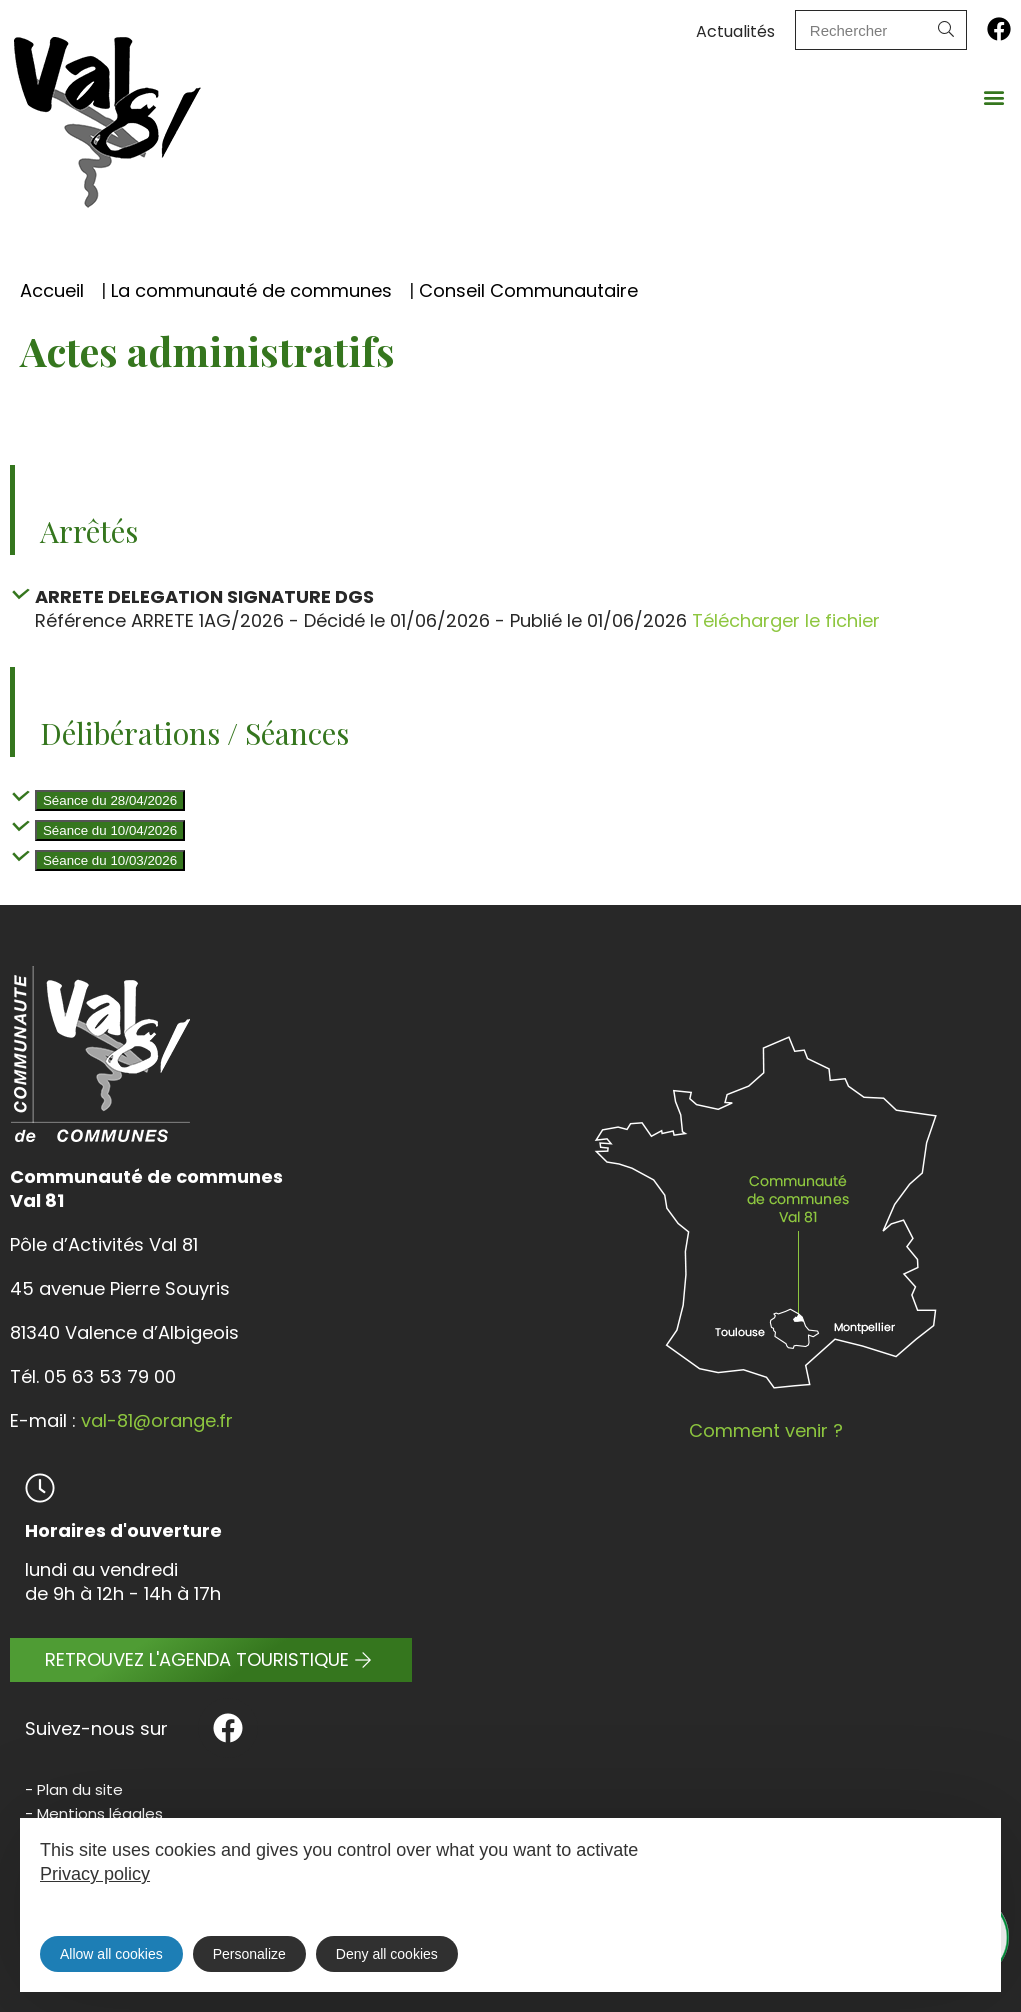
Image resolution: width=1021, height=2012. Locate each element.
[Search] (946, 30)
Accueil (52, 290)
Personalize (249, 1954)
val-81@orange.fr (157, 1420)
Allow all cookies (111, 1954)
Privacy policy (95, 1874)
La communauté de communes (251, 290)
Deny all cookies (387, 1954)
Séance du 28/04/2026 (110, 800)
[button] (994, 96)
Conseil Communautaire (528, 290)
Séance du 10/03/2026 (110, 860)
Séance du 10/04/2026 (110, 830)
